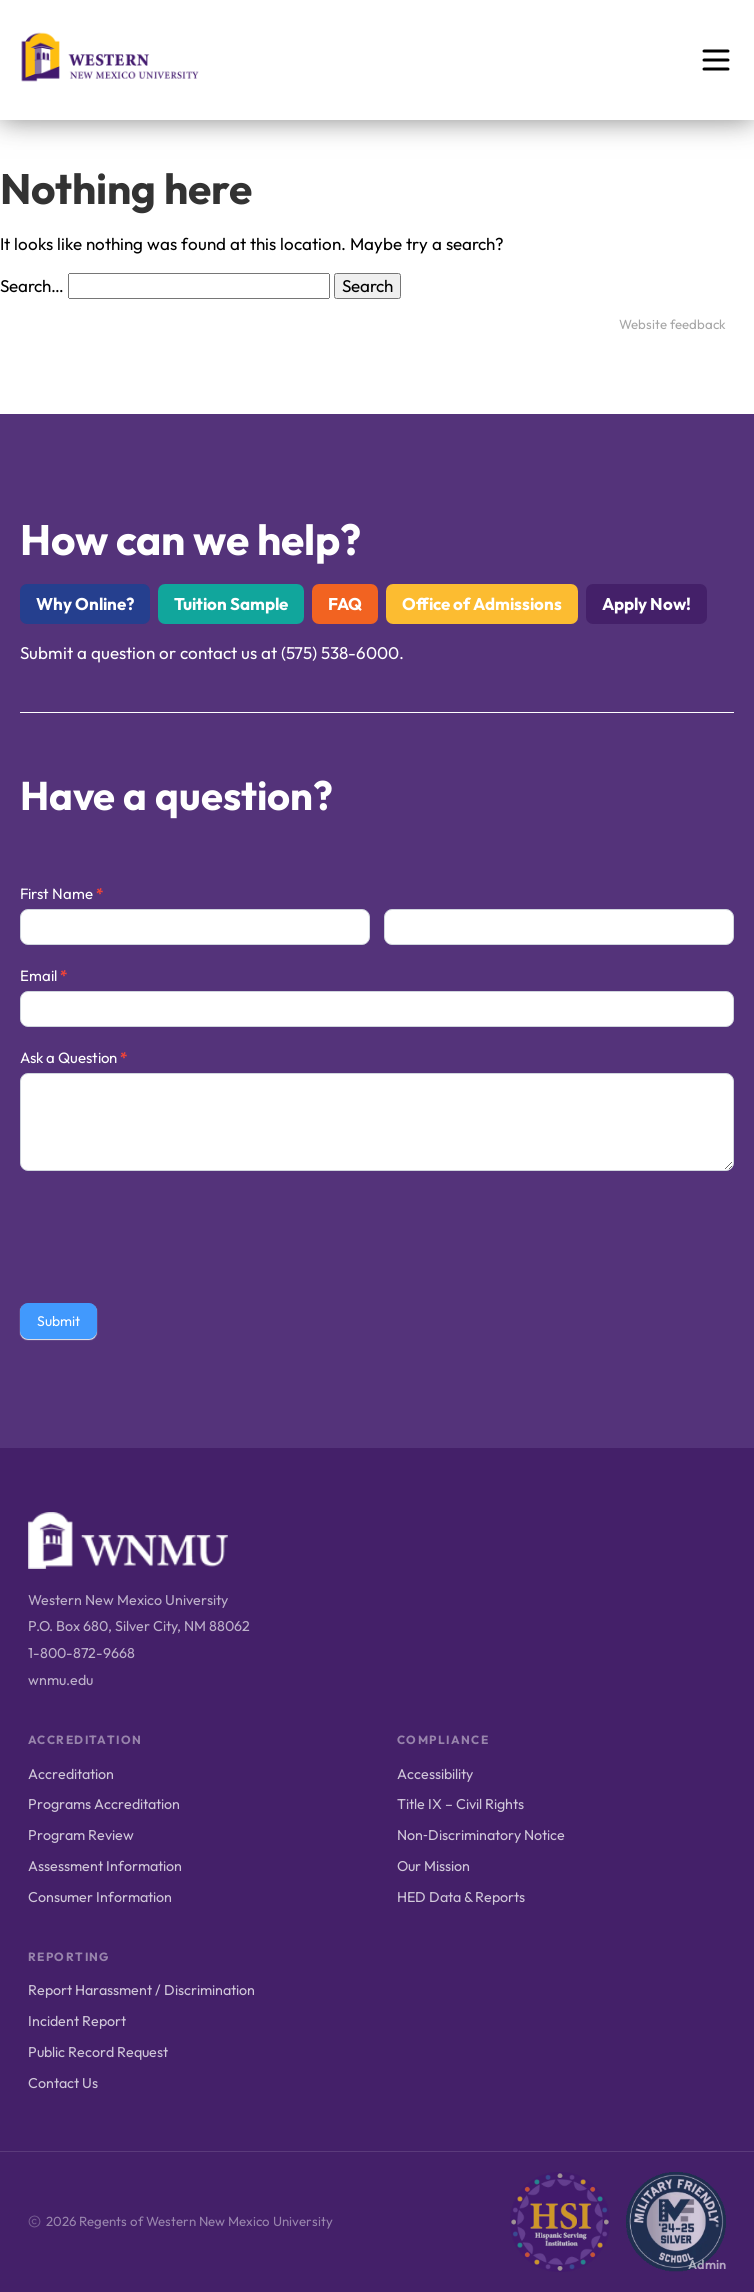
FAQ (345, 603)
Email (43, 975)
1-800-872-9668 (81, 1653)
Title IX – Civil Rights (460, 1804)
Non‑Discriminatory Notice (481, 1835)
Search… (32, 285)
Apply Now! (646, 603)
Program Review (81, 1835)
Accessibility (435, 1774)
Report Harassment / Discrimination (141, 1990)
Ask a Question (73, 1057)
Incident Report (77, 2021)
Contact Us (63, 2083)
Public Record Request (98, 2052)
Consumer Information (100, 1897)
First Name (61, 893)
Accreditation (71, 1774)
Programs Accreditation (104, 1804)
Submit (58, 1321)
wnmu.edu (60, 1680)
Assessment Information (105, 1866)
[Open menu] (716, 60)
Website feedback (672, 324)
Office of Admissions (482, 603)
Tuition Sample (231, 603)
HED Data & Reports (461, 1897)
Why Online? (85, 603)
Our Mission (433, 1866)
